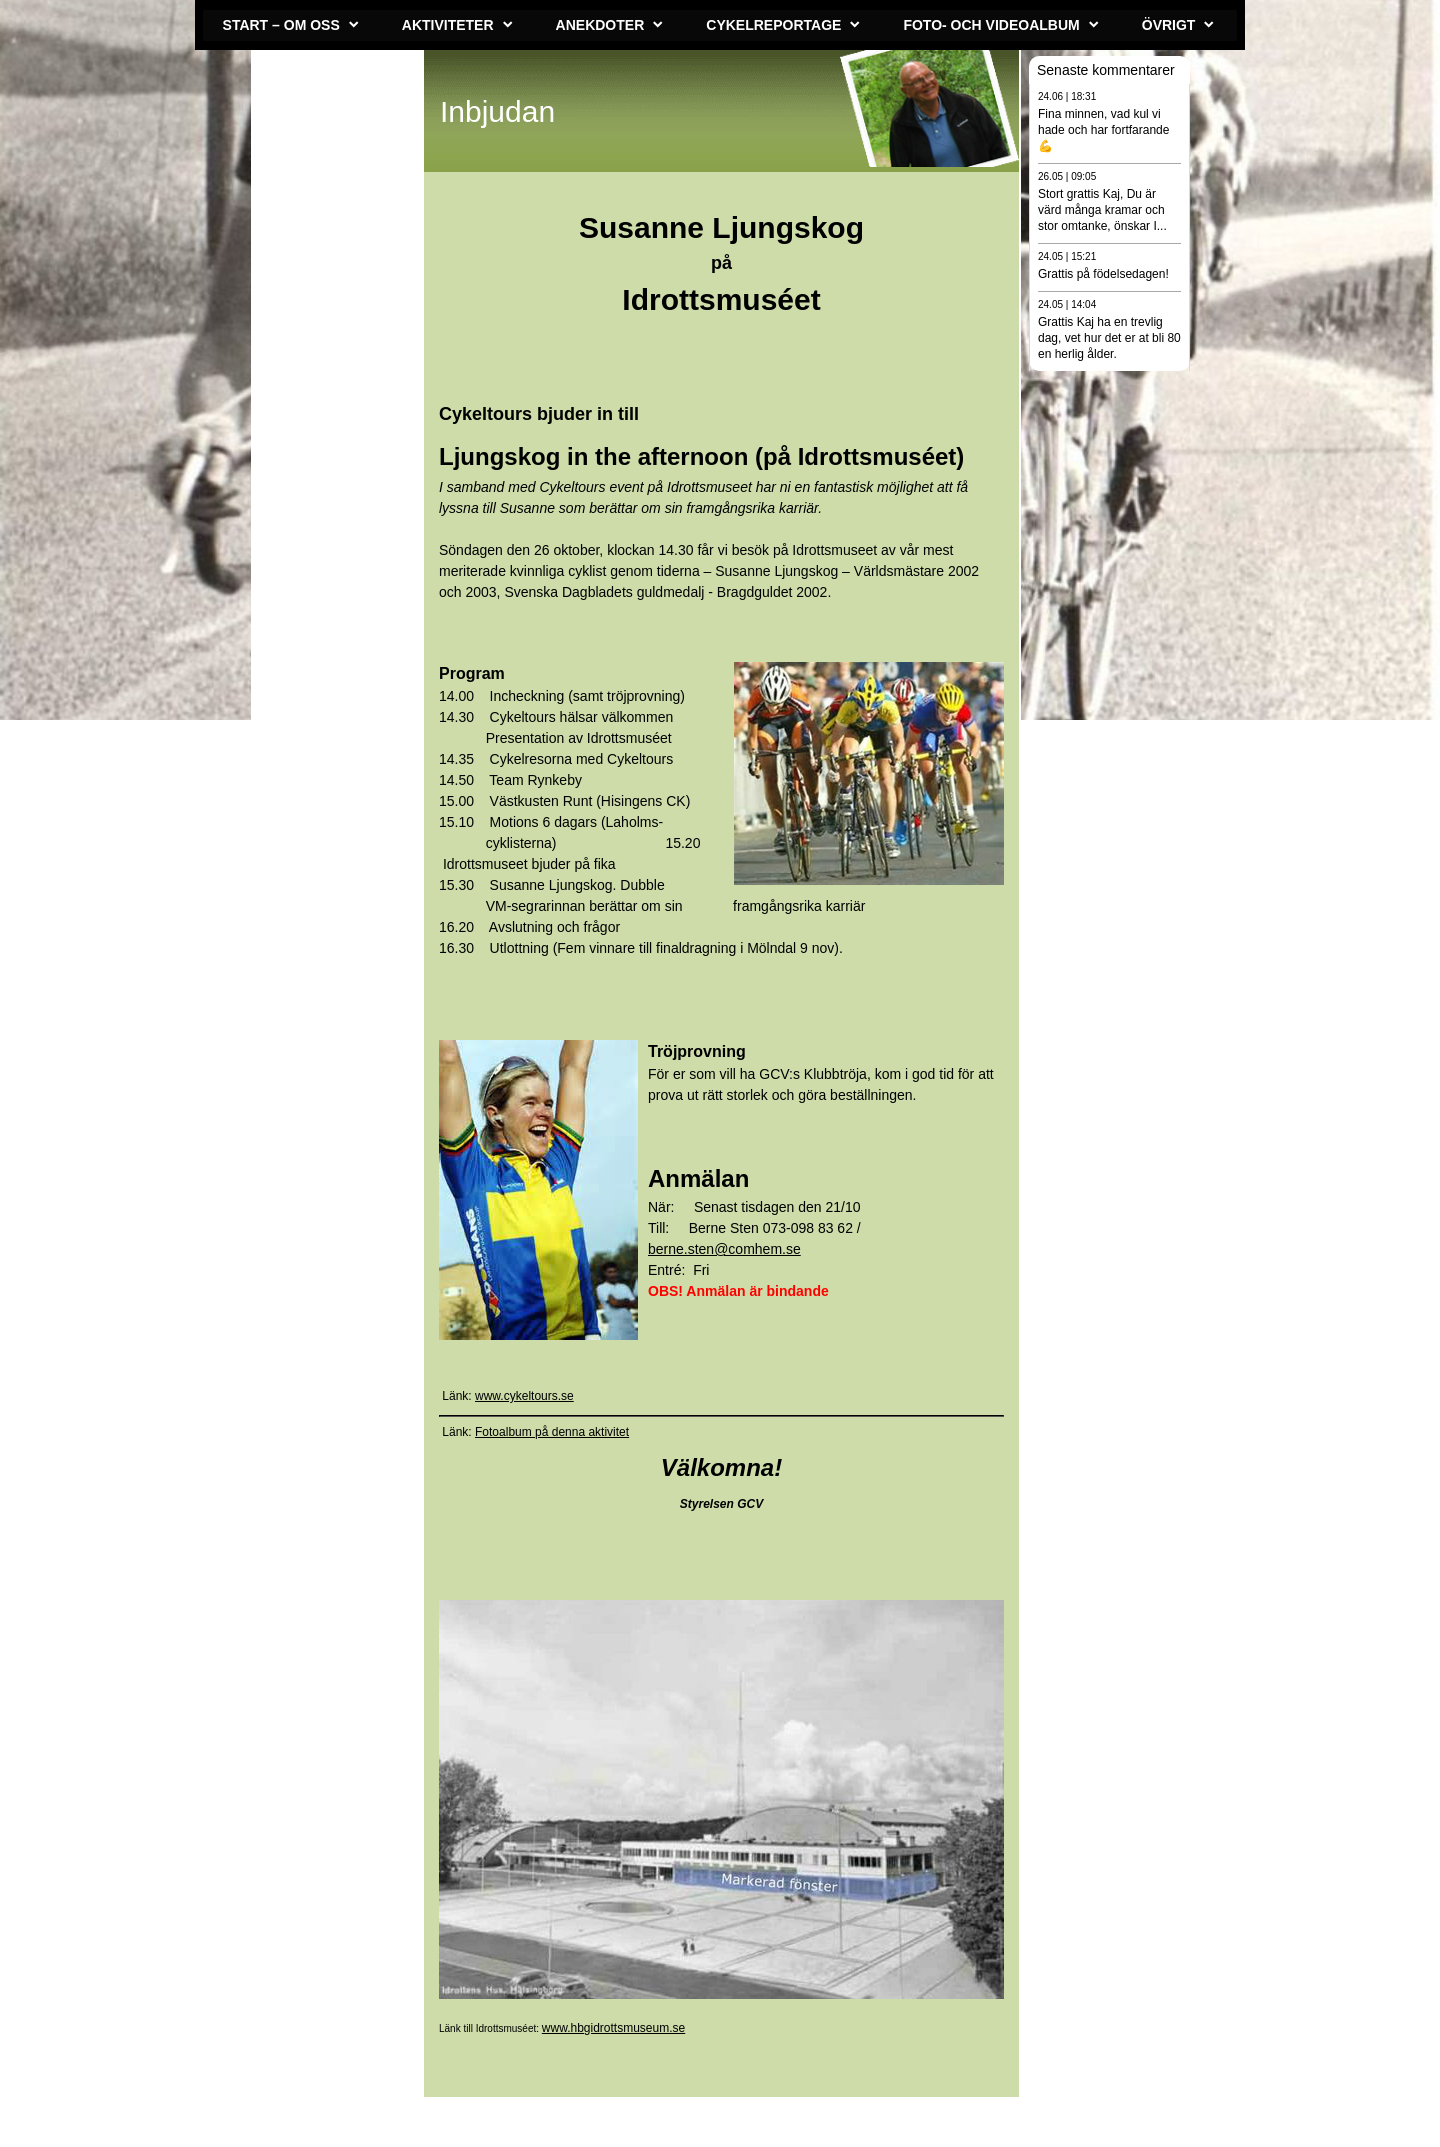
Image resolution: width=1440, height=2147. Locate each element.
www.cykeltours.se (524, 1396)
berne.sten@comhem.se (724, 1249)
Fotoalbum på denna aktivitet (552, 1432)
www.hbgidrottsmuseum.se (613, 2028)
